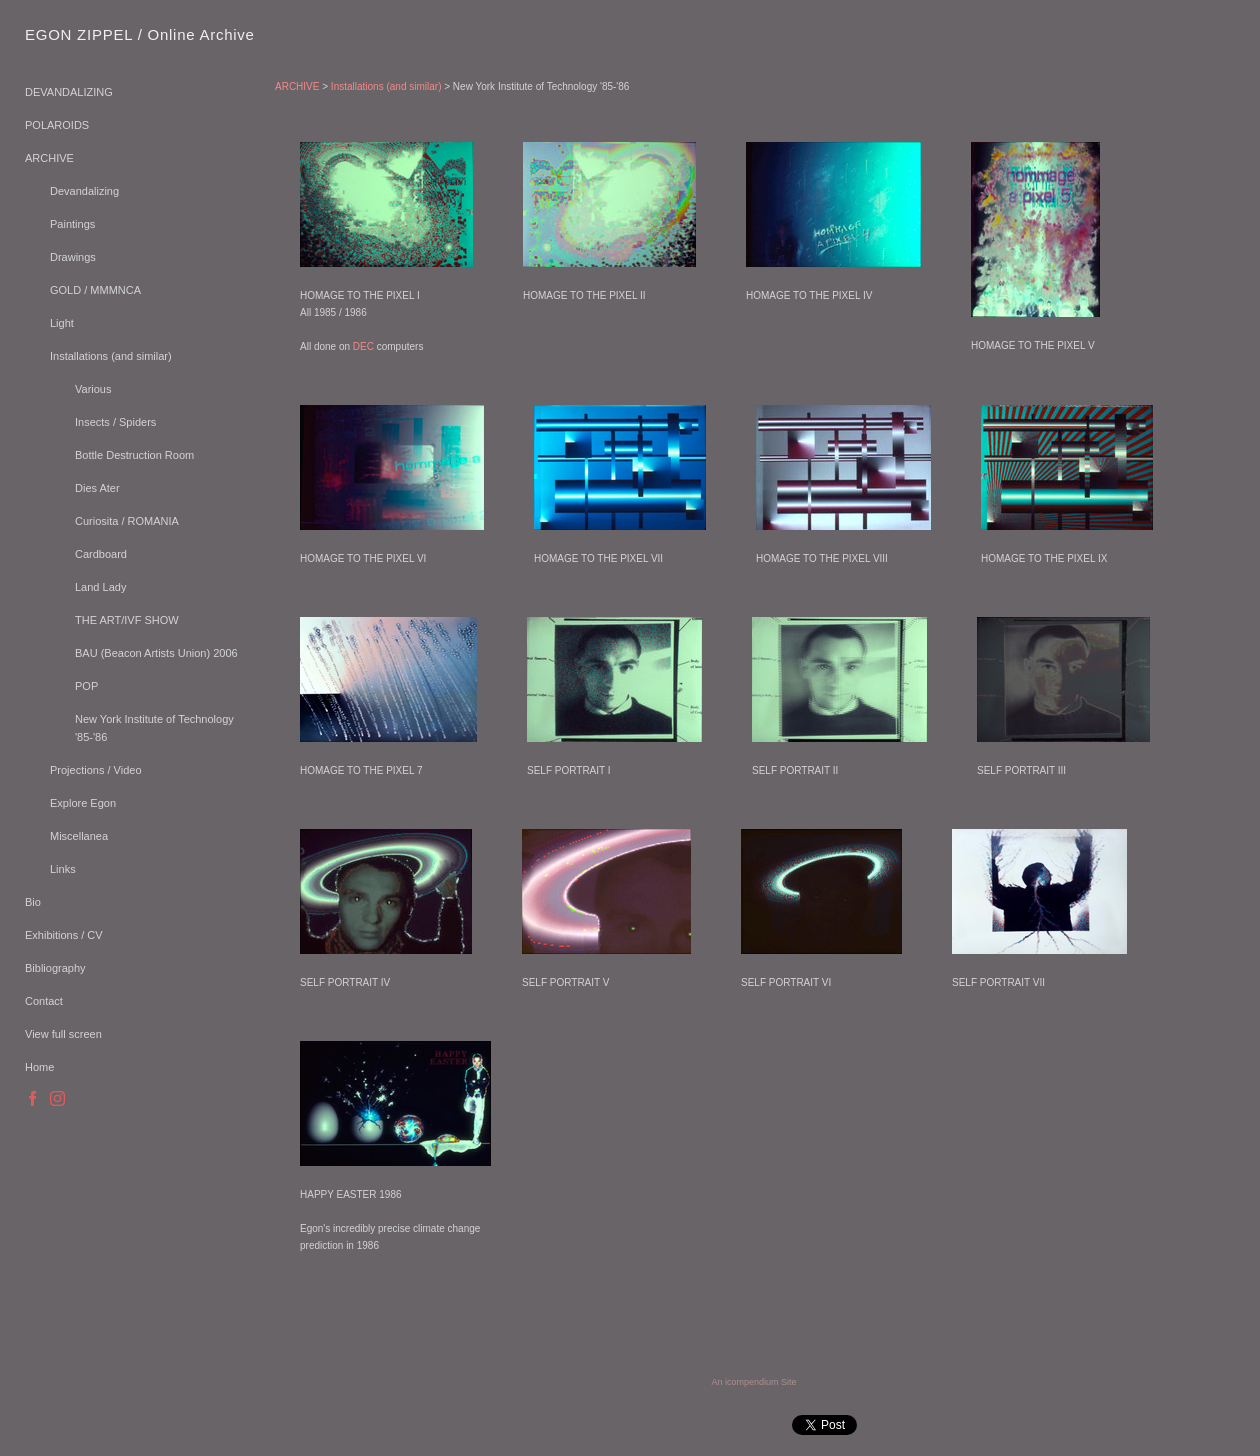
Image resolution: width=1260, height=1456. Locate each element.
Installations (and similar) (111, 356)
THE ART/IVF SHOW (127, 620)
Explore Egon (83, 803)
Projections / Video (96, 770)
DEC (363, 346)
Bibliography (55, 968)
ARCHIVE (49, 158)
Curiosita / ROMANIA (127, 521)
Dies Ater (97, 488)
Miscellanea (79, 836)
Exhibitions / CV (64, 935)
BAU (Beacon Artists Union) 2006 (156, 653)
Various (93, 389)
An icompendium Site (753, 1382)
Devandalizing (84, 191)
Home (39, 1067)
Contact (44, 1001)
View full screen (63, 1034)
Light (62, 323)
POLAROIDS (57, 125)
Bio (33, 902)
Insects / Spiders (115, 422)
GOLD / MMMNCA (95, 290)
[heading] (75, 34)
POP (86, 686)
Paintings (72, 224)
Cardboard (101, 554)
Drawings (73, 257)
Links (63, 869)
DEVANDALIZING (69, 92)
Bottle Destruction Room (134, 455)
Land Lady (100, 587)
